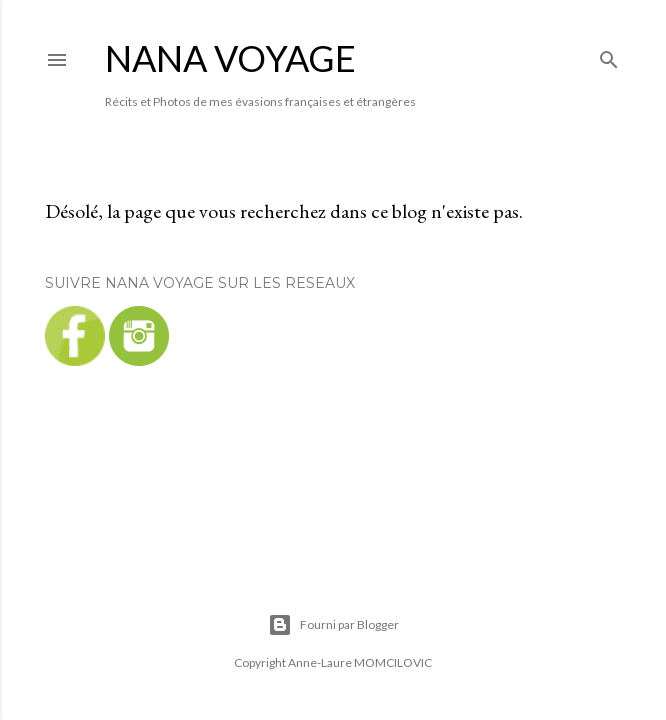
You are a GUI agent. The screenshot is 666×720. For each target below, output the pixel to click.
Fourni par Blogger (333, 625)
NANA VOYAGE (230, 58)
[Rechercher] (609, 55)
